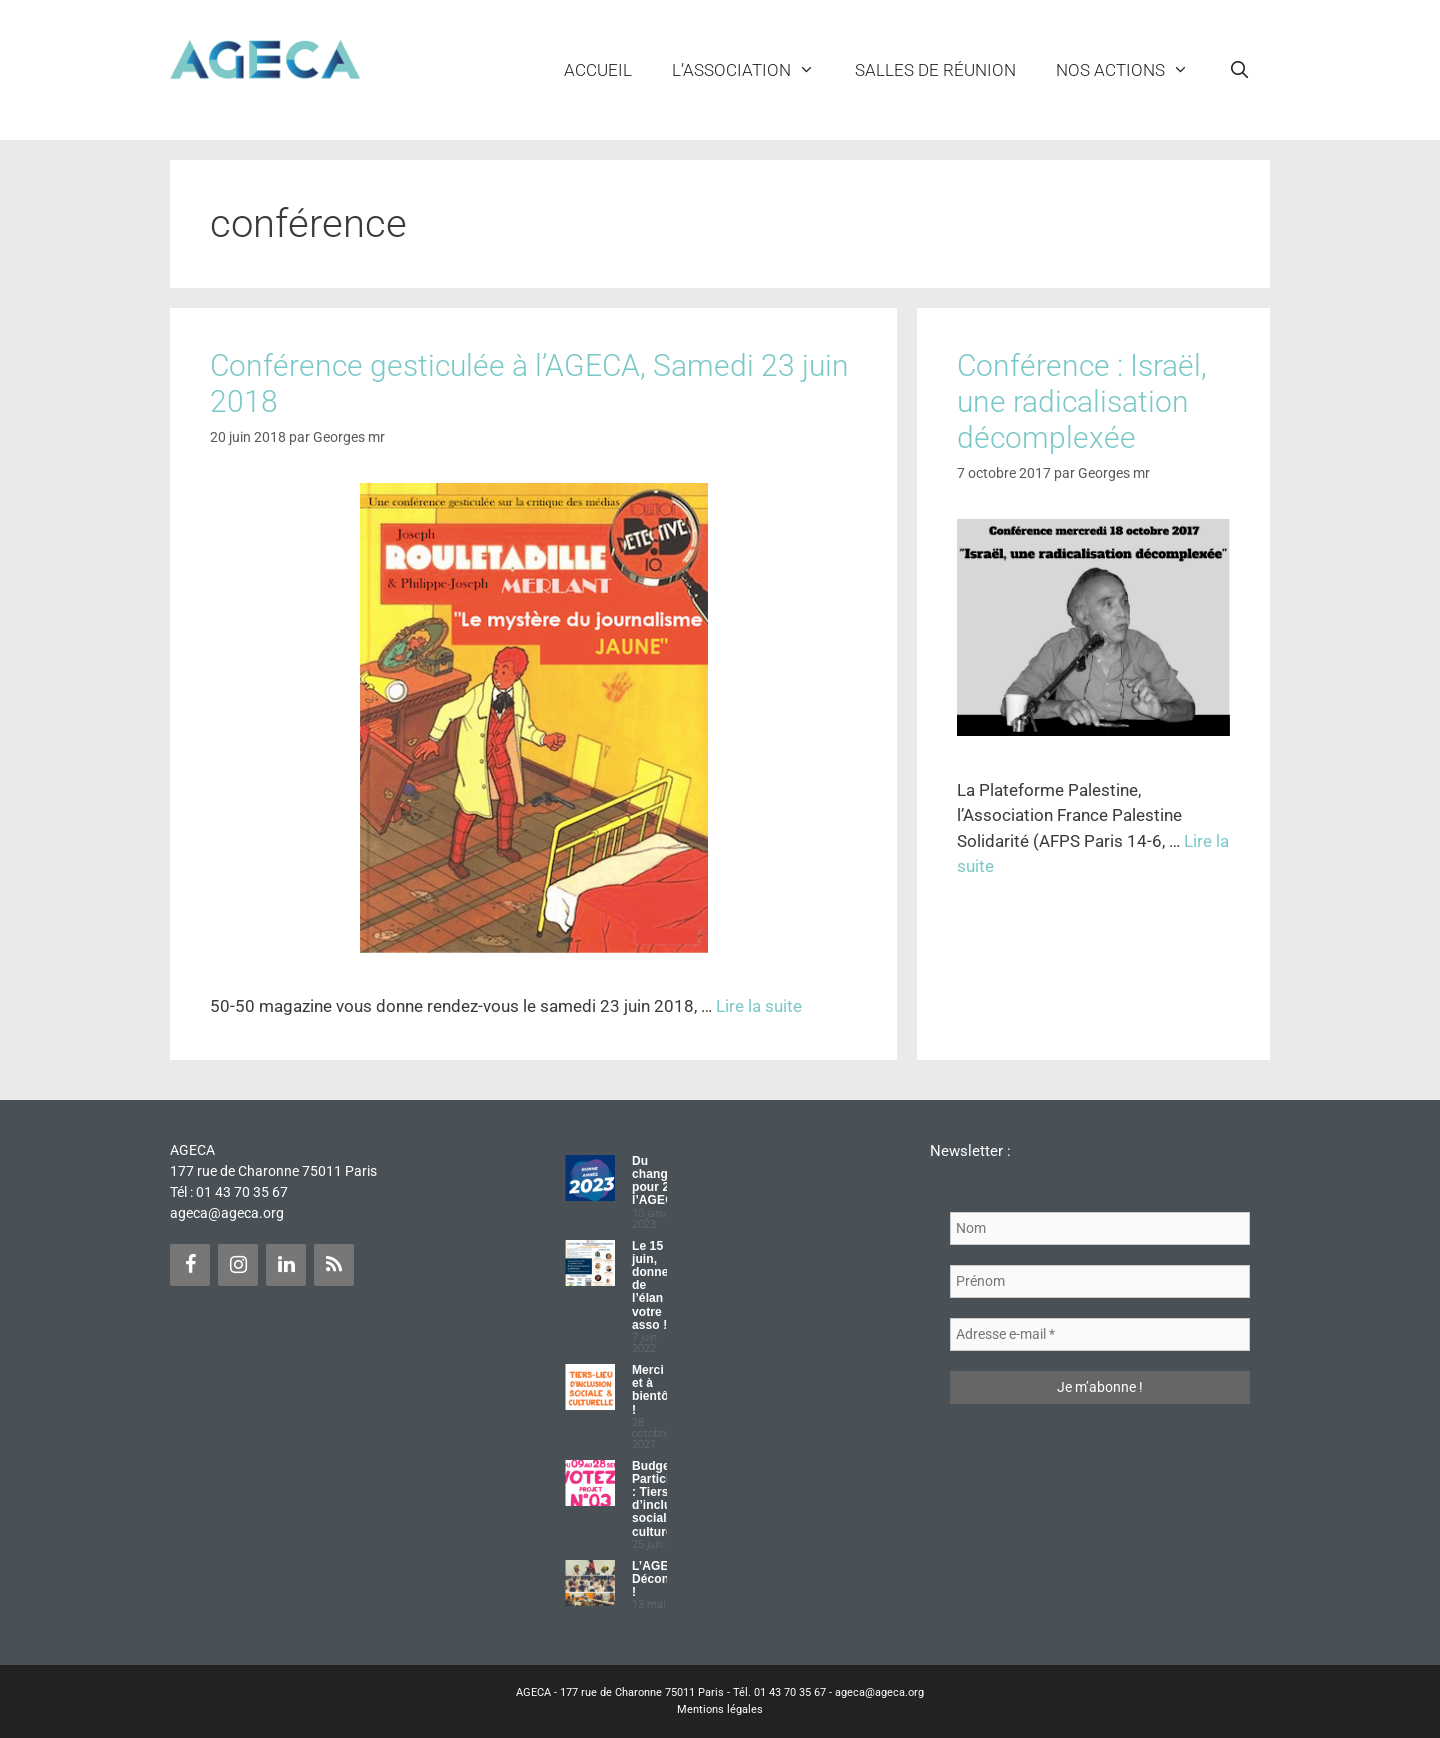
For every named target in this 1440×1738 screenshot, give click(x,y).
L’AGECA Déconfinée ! (665, 1579)
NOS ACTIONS (1132, 70)
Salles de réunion (935, 70)
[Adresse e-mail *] (1100, 1334)
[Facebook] (190, 1265)
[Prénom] (1100, 1281)
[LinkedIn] (286, 1265)
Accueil (598, 70)
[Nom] (1100, 1228)
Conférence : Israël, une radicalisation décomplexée (1082, 401)
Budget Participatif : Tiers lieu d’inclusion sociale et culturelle (664, 1499)
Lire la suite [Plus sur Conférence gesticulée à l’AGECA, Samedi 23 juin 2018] (759, 1006)
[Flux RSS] (334, 1265)
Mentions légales (720, 1709)
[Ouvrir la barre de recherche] (1239, 70)
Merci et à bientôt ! (652, 1390)
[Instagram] (238, 1265)
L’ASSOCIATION (753, 70)
